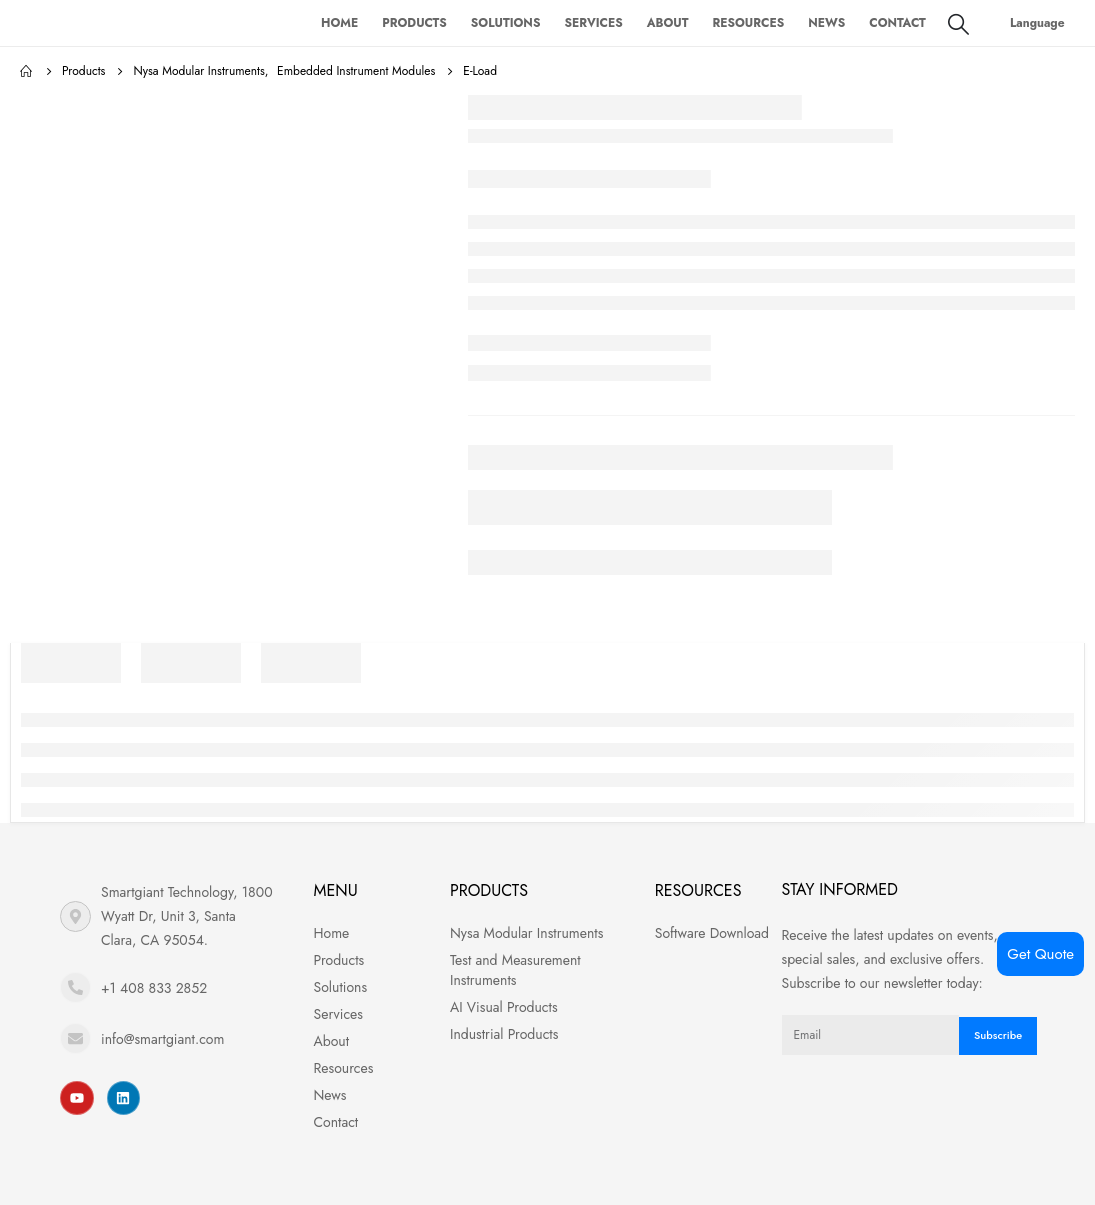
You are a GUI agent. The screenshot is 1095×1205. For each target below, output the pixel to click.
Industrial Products (504, 1034)
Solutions (506, 23)
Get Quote (1040, 954)
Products (414, 23)
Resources (749, 23)
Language (1037, 23)
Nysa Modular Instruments (526, 933)
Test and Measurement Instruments (515, 970)
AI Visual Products (504, 1007)
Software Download (712, 933)
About (668, 23)
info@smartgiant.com (162, 1039)
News (826, 23)
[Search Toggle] (958, 24)
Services (593, 23)
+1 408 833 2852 (154, 988)
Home (339, 23)
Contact (897, 23)
